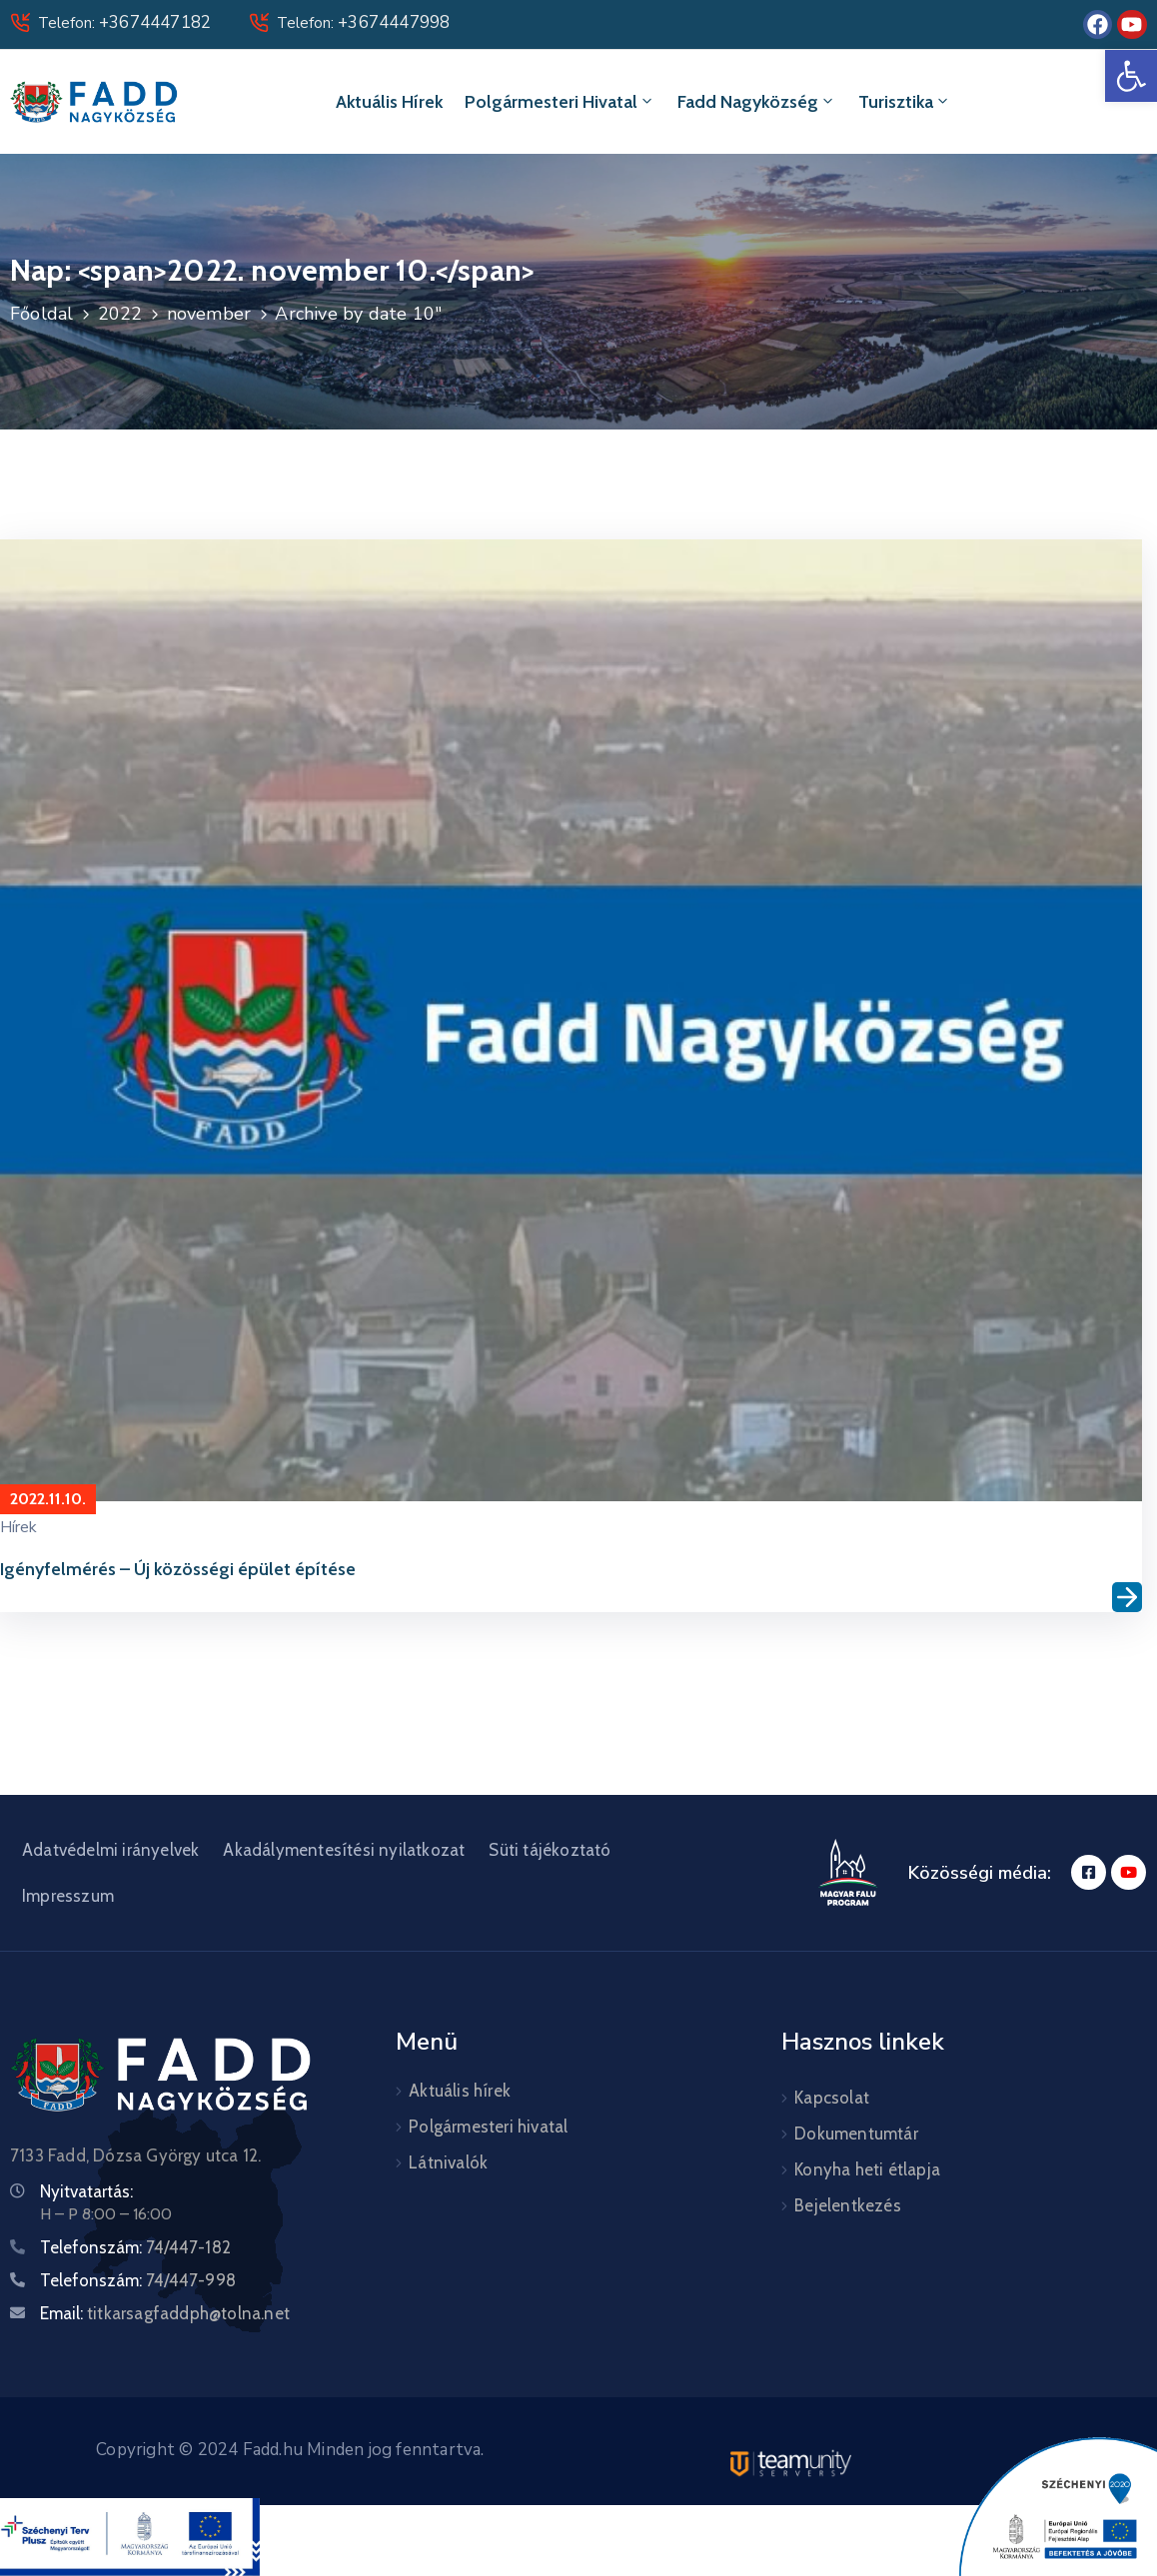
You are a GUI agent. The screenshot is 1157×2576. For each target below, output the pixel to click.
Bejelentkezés (847, 2205)
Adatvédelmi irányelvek (110, 1850)
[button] (1131, 76)
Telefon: (124, 23)
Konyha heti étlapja (867, 2169)
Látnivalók (448, 2162)
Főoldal (41, 314)
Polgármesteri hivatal (560, 102)
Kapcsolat (831, 2098)
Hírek (18, 1527)
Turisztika (904, 102)
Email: (165, 2313)
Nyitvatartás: (86, 2191)
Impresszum (68, 1896)
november (209, 314)
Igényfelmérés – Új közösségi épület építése (178, 1569)
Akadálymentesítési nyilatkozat (344, 1850)
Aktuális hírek (389, 102)
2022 (120, 314)
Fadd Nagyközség (756, 102)
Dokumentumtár (856, 2134)
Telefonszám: (135, 2247)
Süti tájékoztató (549, 1850)
